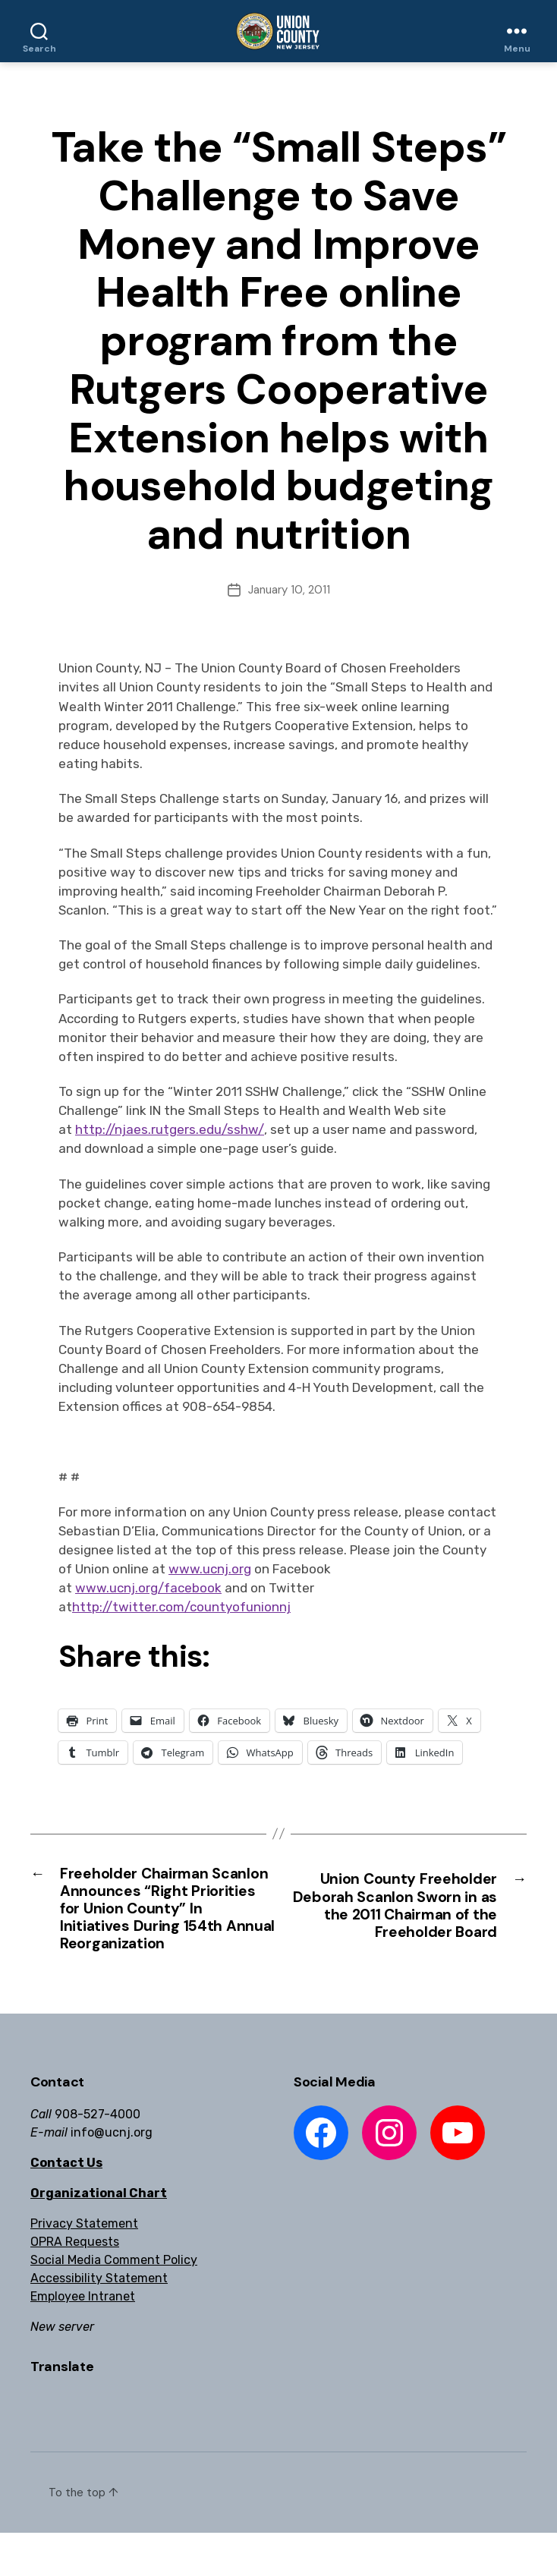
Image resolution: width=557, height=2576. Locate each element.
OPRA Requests (74, 2285)
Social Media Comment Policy (113, 2303)
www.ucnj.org (209, 1568)
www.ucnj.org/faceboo (145, 1587)
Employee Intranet (82, 2339)
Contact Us (66, 2206)
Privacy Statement (84, 2267)
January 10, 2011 (289, 589)
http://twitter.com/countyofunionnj (181, 1606)
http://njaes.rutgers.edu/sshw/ (169, 1129)
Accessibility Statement (99, 2321)
